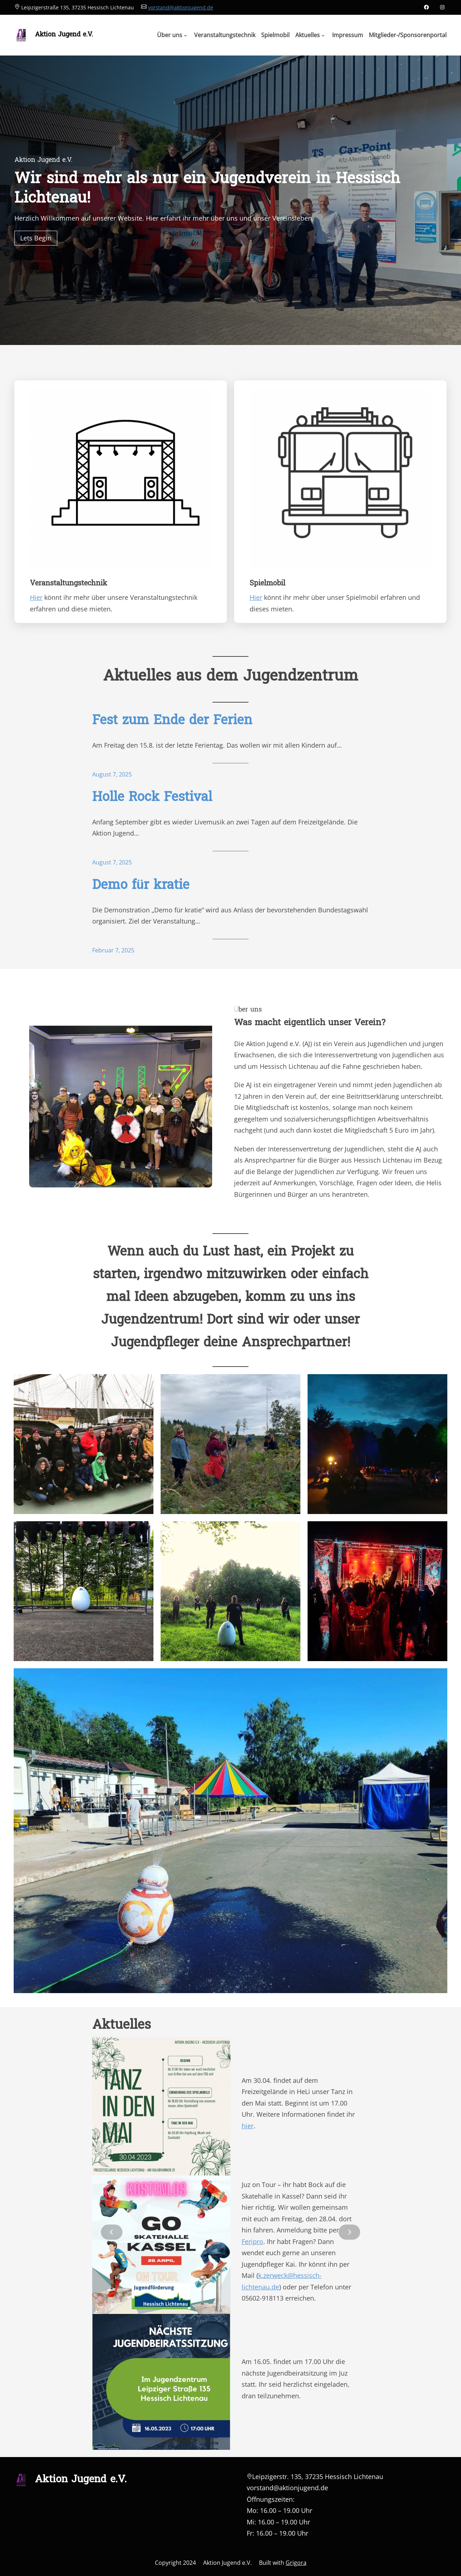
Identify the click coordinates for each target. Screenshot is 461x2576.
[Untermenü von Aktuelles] (310, 35)
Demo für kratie (140, 885)
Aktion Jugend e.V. (64, 35)
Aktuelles (121, 2025)
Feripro (252, 2241)
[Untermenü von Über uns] (172, 35)
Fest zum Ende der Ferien (172, 721)
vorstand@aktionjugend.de (180, 7)
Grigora (296, 2563)
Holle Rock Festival (152, 797)
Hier (36, 597)
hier (248, 2125)
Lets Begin (36, 238)
